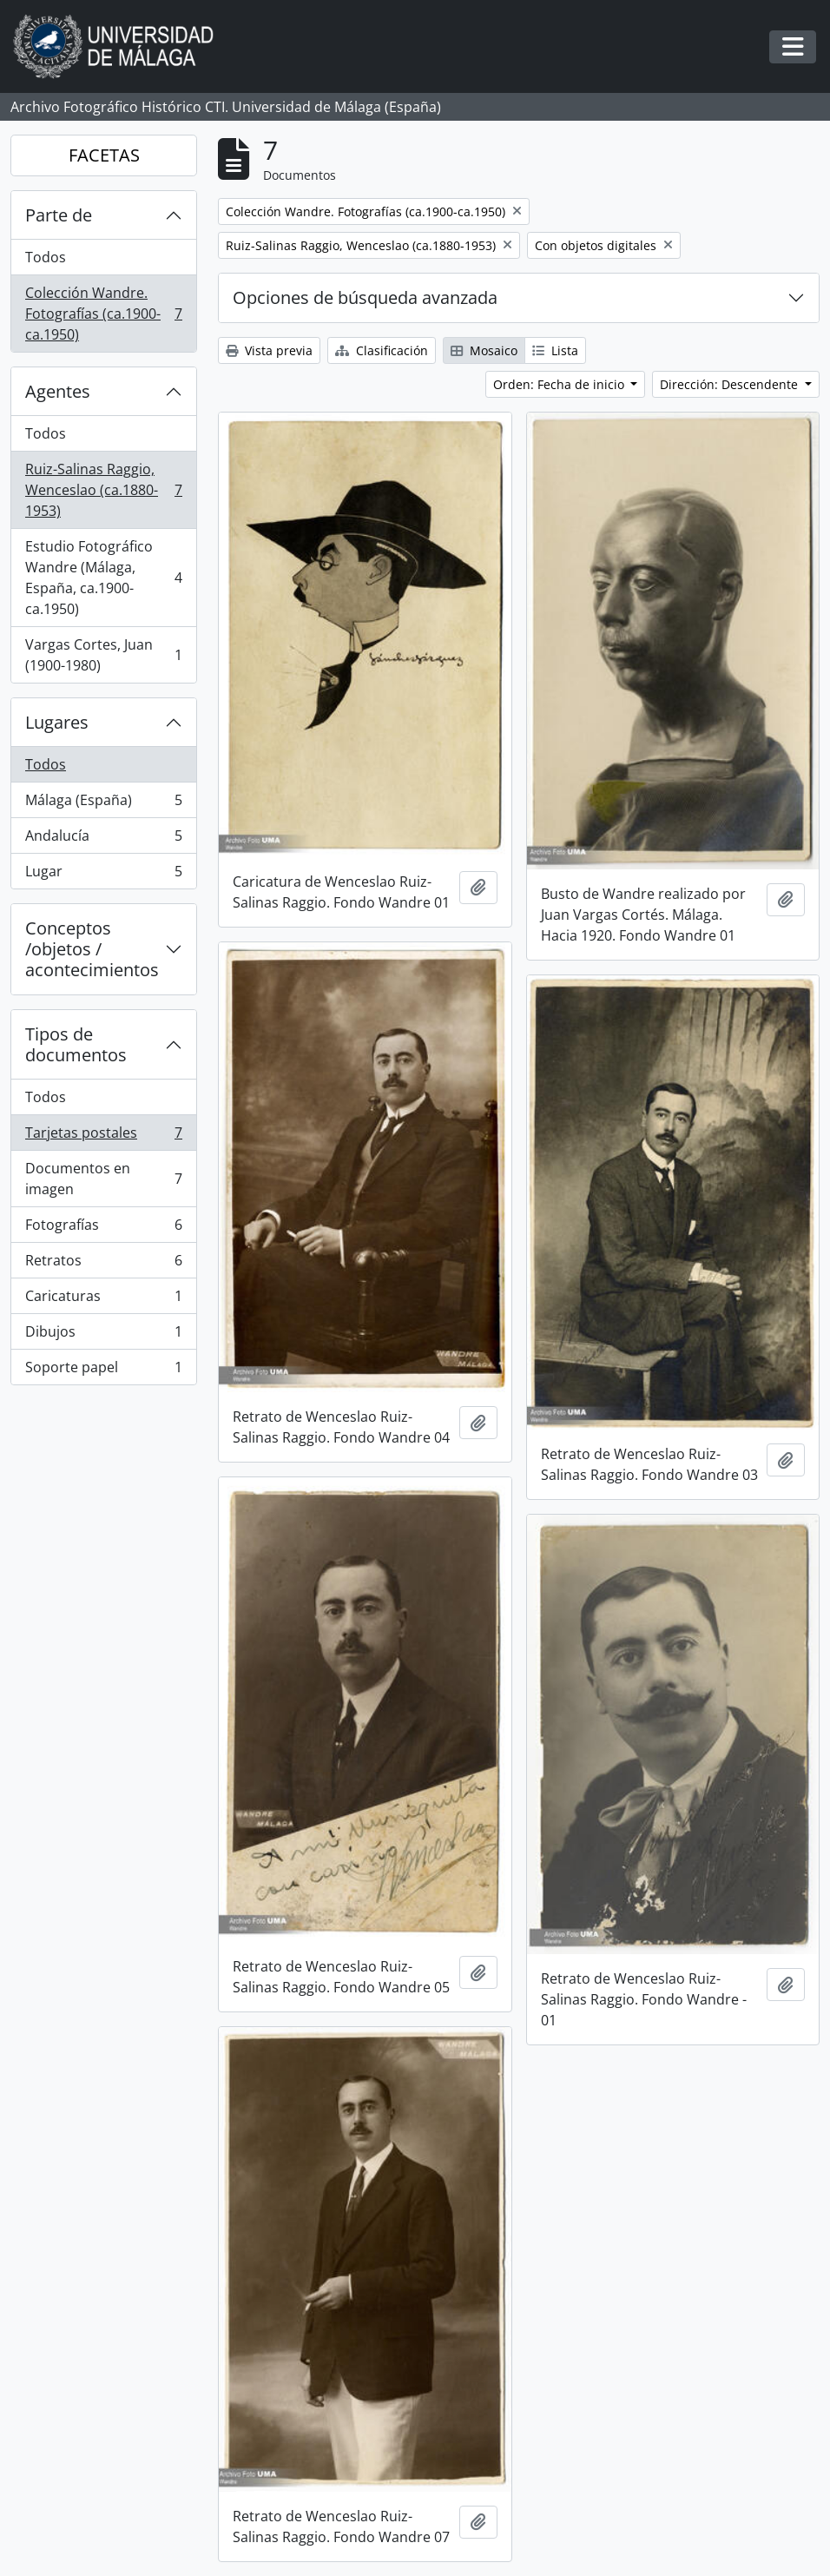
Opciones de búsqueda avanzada (365, 297)
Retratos (103, 1264)
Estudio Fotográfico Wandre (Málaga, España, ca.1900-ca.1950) (103, 577)
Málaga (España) (103, 803)
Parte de (58, 215)
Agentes (57, 391)
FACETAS (104, 155)
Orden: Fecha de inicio (560, 384)
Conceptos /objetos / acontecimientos (92, 948)
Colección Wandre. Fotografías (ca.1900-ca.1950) (103, 313)
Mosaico (484, 350)
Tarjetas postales (103, 1136)
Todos (45, 257)
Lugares (57, 722)
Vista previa (269, 350)
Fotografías (103, 1228)
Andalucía (103, 839)
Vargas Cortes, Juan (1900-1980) (103, 655)
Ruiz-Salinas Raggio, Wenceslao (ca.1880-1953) (103, 489)
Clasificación (381, 350)
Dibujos (103, 1335)
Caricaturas (103, 1299)
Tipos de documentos (76, 1044)
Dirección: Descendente (730, 384)
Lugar (103, 874)
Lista (555, 350)
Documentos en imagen (103, 1179)
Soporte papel (103, 1370)
